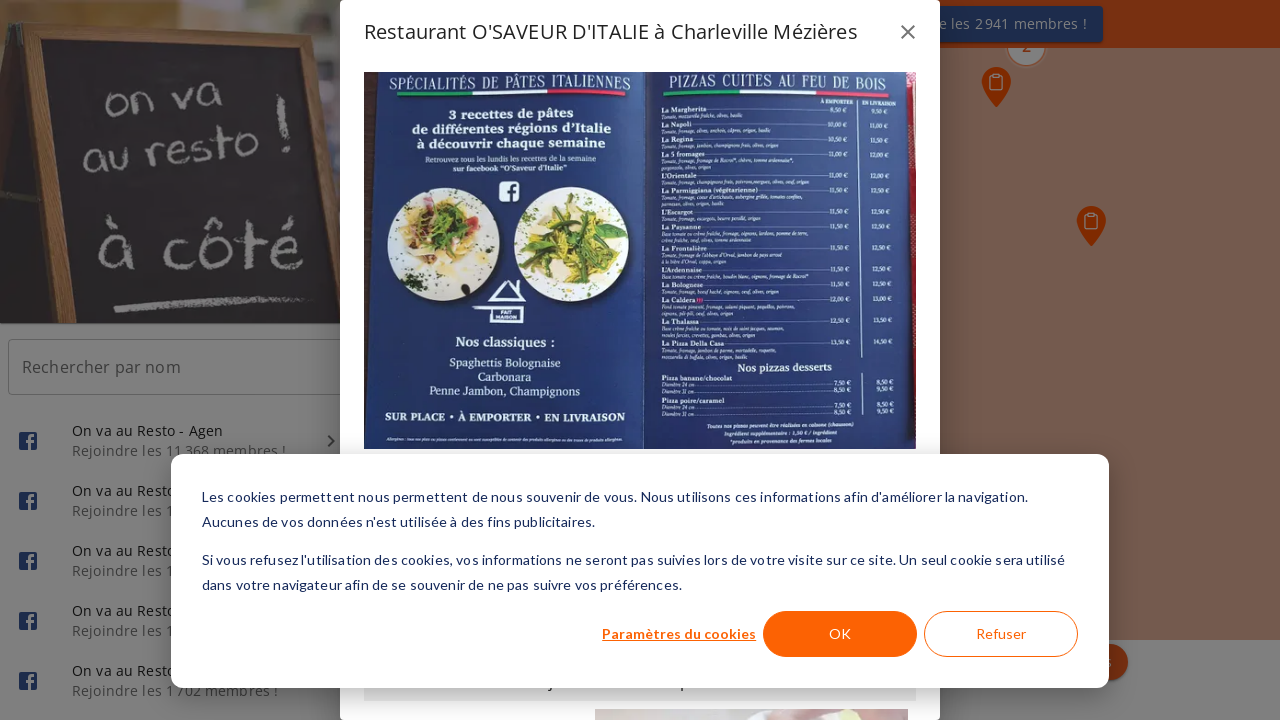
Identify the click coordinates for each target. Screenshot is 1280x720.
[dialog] (640, 571)
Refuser (1001, 633)
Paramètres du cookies (679, 633)
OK (840, 633)
